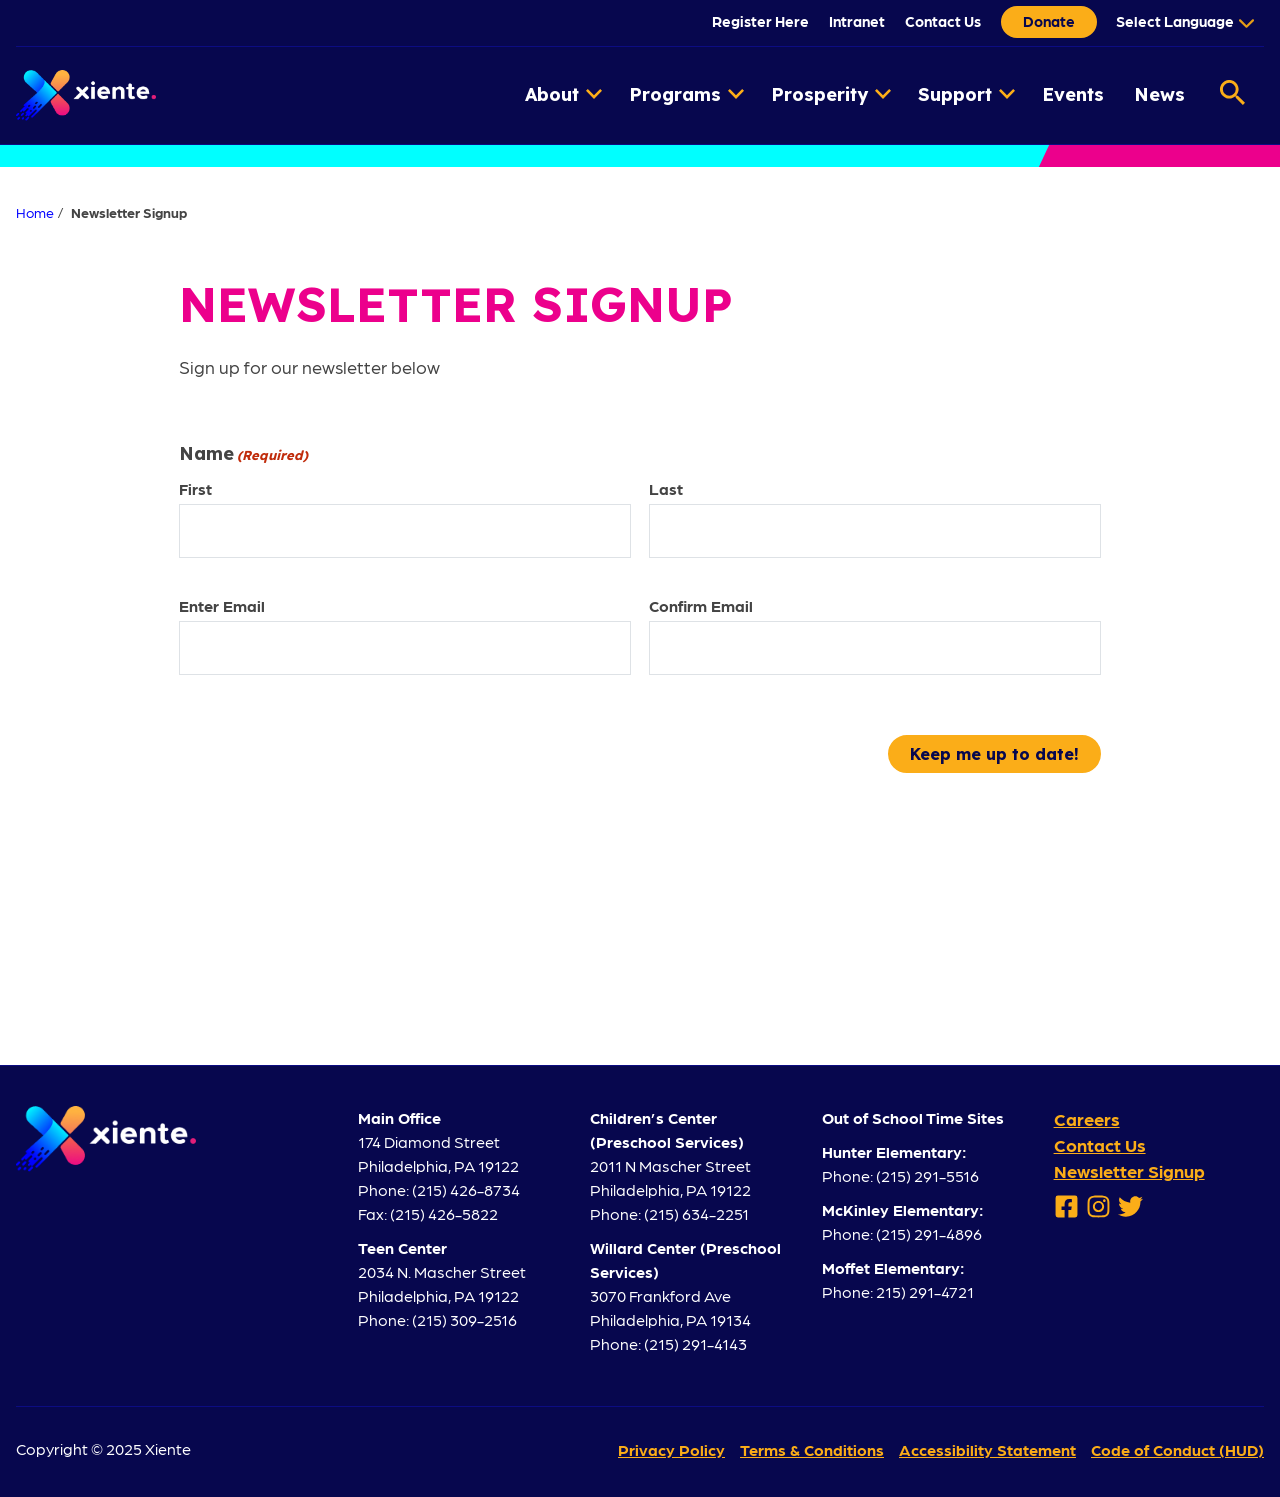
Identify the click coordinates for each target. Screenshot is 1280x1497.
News (1159, 94)
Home (35, 212)
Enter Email (222, 605)
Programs (686, 94)
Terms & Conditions (812, 1449)
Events (1073, 94)
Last (666, 488)
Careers (1087, 1118)
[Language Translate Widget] (1182, 21)
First (195, 488)
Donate (1049, 21)
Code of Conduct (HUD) (1177, 1449)
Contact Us (943, 21)
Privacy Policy (671, 1449)
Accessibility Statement (987, 1449)
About (563, 94)
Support (966, 94)
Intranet (857, 21)
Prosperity (831, 94)
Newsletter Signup (1129, 1170)
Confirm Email (701, 605)
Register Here (760, 21)
